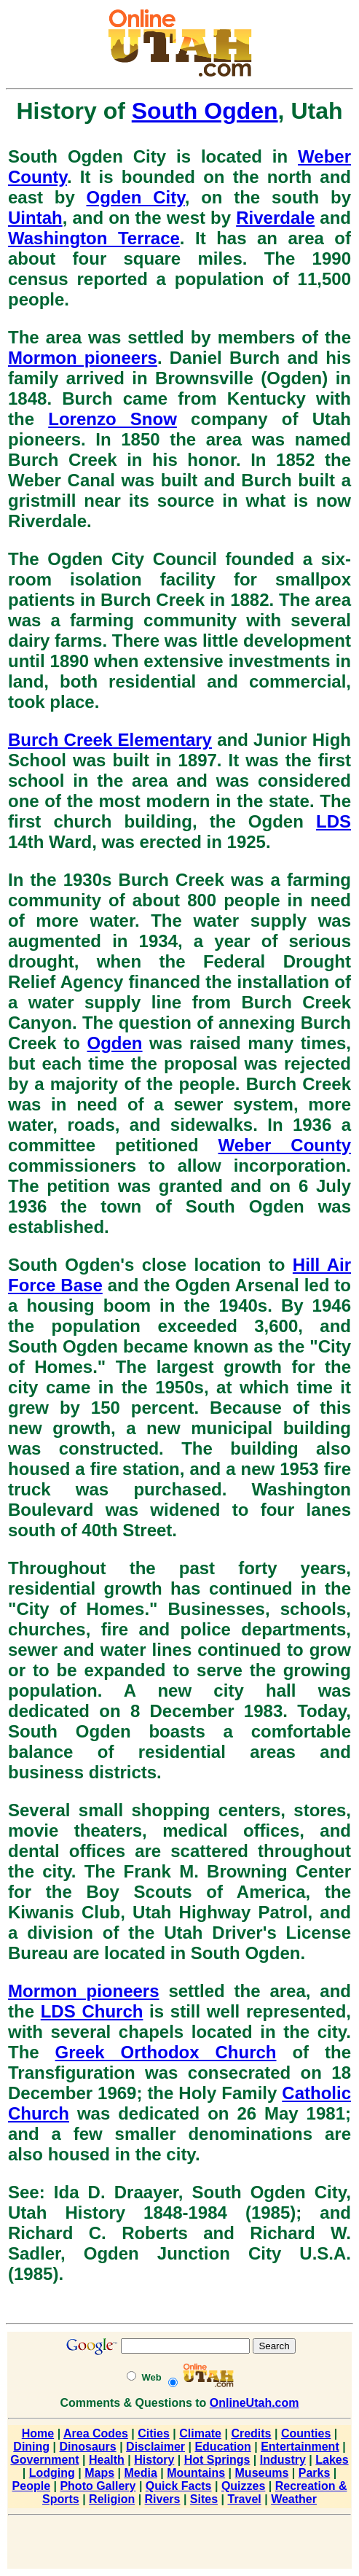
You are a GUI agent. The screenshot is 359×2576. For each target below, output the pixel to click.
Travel (244, 2499)
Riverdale (275, 217)
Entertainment (300, 2446)
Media (140, 2473)
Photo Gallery (97, 2486)
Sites (204, 2499)
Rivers (163, 2499)
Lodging (52, 2473)
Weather (294, 2499)
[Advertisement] (180, 2543)
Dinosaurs (87, 2446)
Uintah (35, 217)
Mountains (196, 2473)
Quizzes (243, 2486)
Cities (154, 2433)
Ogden (115, 1043)
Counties (306, 2433)
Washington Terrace (94, 238)
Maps (99, 2473)
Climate (200, 2433)
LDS (333, 821)
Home (38, 2433)
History (154, 2460)
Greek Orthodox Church (166, 2052)
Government (44, 2460)
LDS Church (92, 2011)
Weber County (284, 1145)
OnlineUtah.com (254, 2403)
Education (222, 2446)
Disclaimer (155, 2446)
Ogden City (136, 197)
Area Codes (95, 2433)
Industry (283, 2460)
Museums (262, 2473)
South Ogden (205, 111)
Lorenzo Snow (112, 419)
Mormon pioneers (82, 357)
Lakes (331, 2460)
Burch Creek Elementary (110, 740)
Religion (112, 2499)
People (31, 2486)
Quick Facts (179, 2486)
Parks (315, 2473)
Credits (251, 2433)
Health (107, 2460)
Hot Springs (217, 2460)
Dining (31, 2446)
